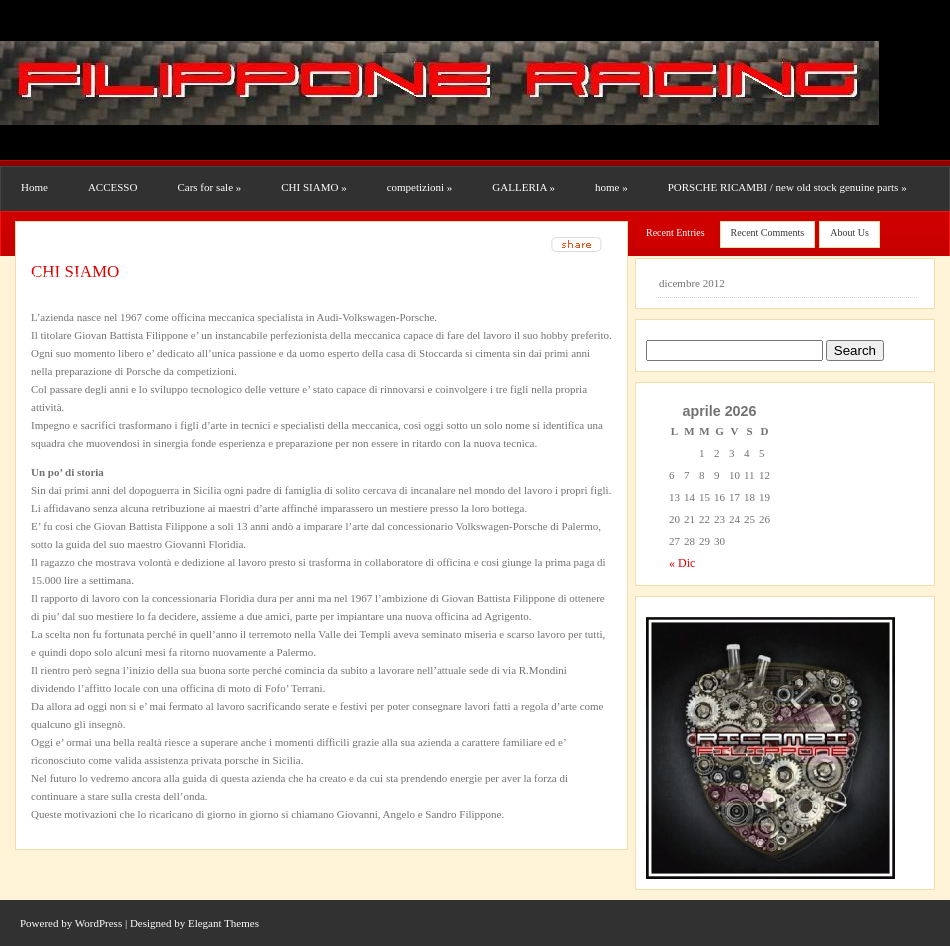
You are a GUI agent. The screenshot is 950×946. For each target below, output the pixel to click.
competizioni (420, 187)
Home (34, 187)
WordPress (98, 923)
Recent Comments (768, 232)
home (611, 187)
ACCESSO (113, 187)
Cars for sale (209, 187)
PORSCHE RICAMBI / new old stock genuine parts (787, 187)
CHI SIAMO (313, 187)
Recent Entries (675, 232)
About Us (849, 232)
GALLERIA (523, 187)
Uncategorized (53, 275)
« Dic (682, 563)
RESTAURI (51, 231)
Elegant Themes (223, 923)
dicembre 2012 (692, 283)
